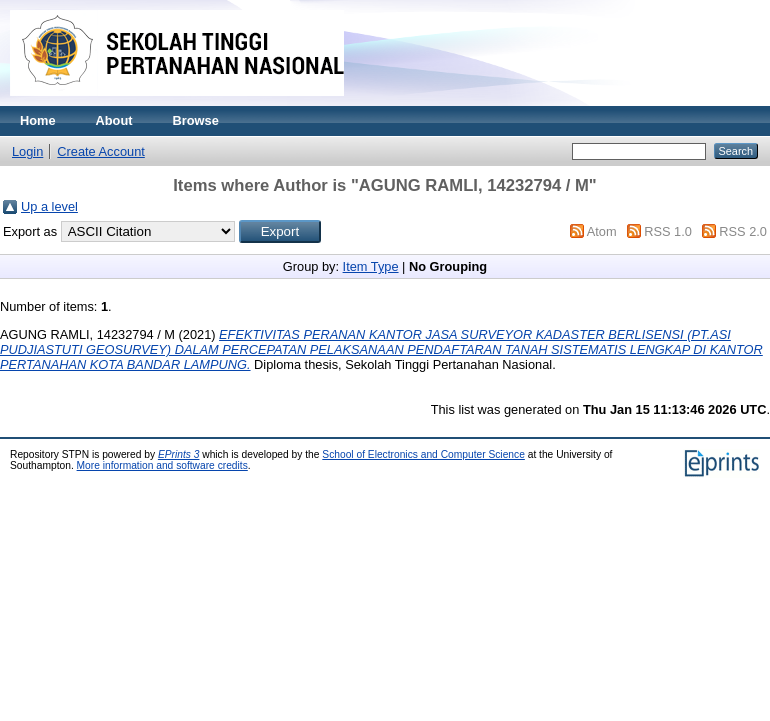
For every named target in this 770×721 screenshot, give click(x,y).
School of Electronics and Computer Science (423, 454)
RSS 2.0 (743, 231)
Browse (196, 120)
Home (38, 120)
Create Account (101, 151)
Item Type (371, 266)
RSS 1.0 (668, 231)
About (114, 120)
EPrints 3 (179, 454)
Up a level (49, 206)
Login (27, 151)
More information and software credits (162, 465)
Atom (602, 231)
